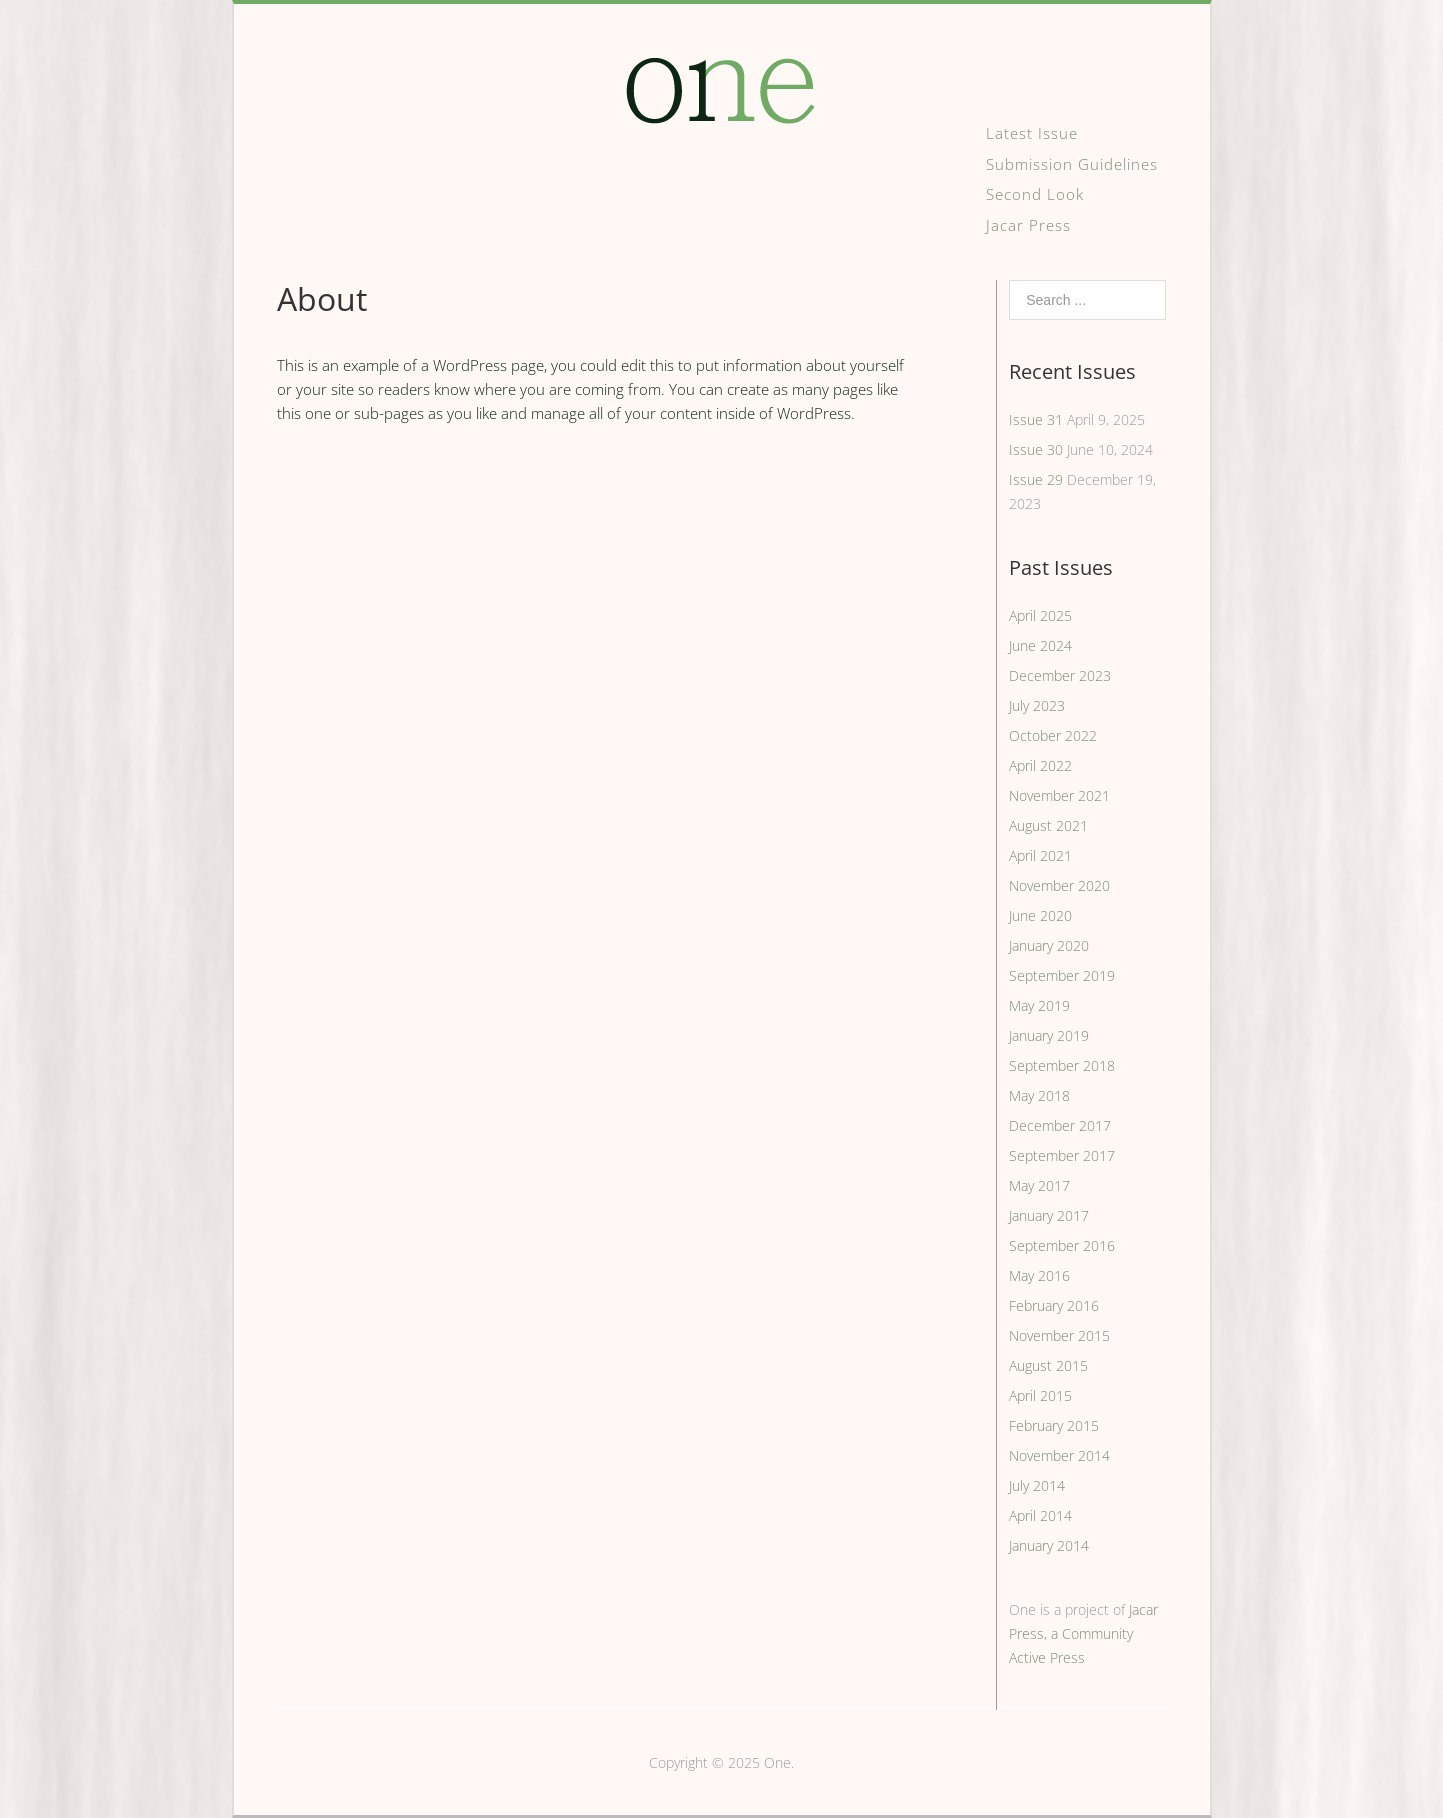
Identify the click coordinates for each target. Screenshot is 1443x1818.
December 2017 (1060, 1125)
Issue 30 (1036, 449)
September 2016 (1062, 1245)
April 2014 (1040, 1515)
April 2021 (1040, 855)
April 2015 (1040, 1395)
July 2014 (1037, 1485)
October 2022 (1053, 735)
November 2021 (1059, 795)
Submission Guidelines (1072, 164)
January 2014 (1049, 1545)
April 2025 (1040, 615)
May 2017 (1039, 1185)
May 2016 (1039, 1275)
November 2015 (1059, 1335)
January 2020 (1049, 945)
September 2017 (1062, 1155)
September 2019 (1062, 975)
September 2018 (1062, 1065)
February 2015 (1054, 1425)
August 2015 (1048, 1365)
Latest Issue (1032, 133)
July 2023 (1037, 705)
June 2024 (1040, 645)
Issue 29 (1036, 479)
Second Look (1035, 194)
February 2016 (1054, 1305)
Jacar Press (1028, 225)
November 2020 (1059, 885)
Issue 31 (1036, 419)
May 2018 (1039, 1095)
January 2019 (1049, 1035)
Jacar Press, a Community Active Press (1083, 1633)
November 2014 (1059, 1455)
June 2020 (1040, 915)
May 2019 (1039, 1005)
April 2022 (1040, 765)
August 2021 (1048, 825)
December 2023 (1060, 675)
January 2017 (1049, 1215)
